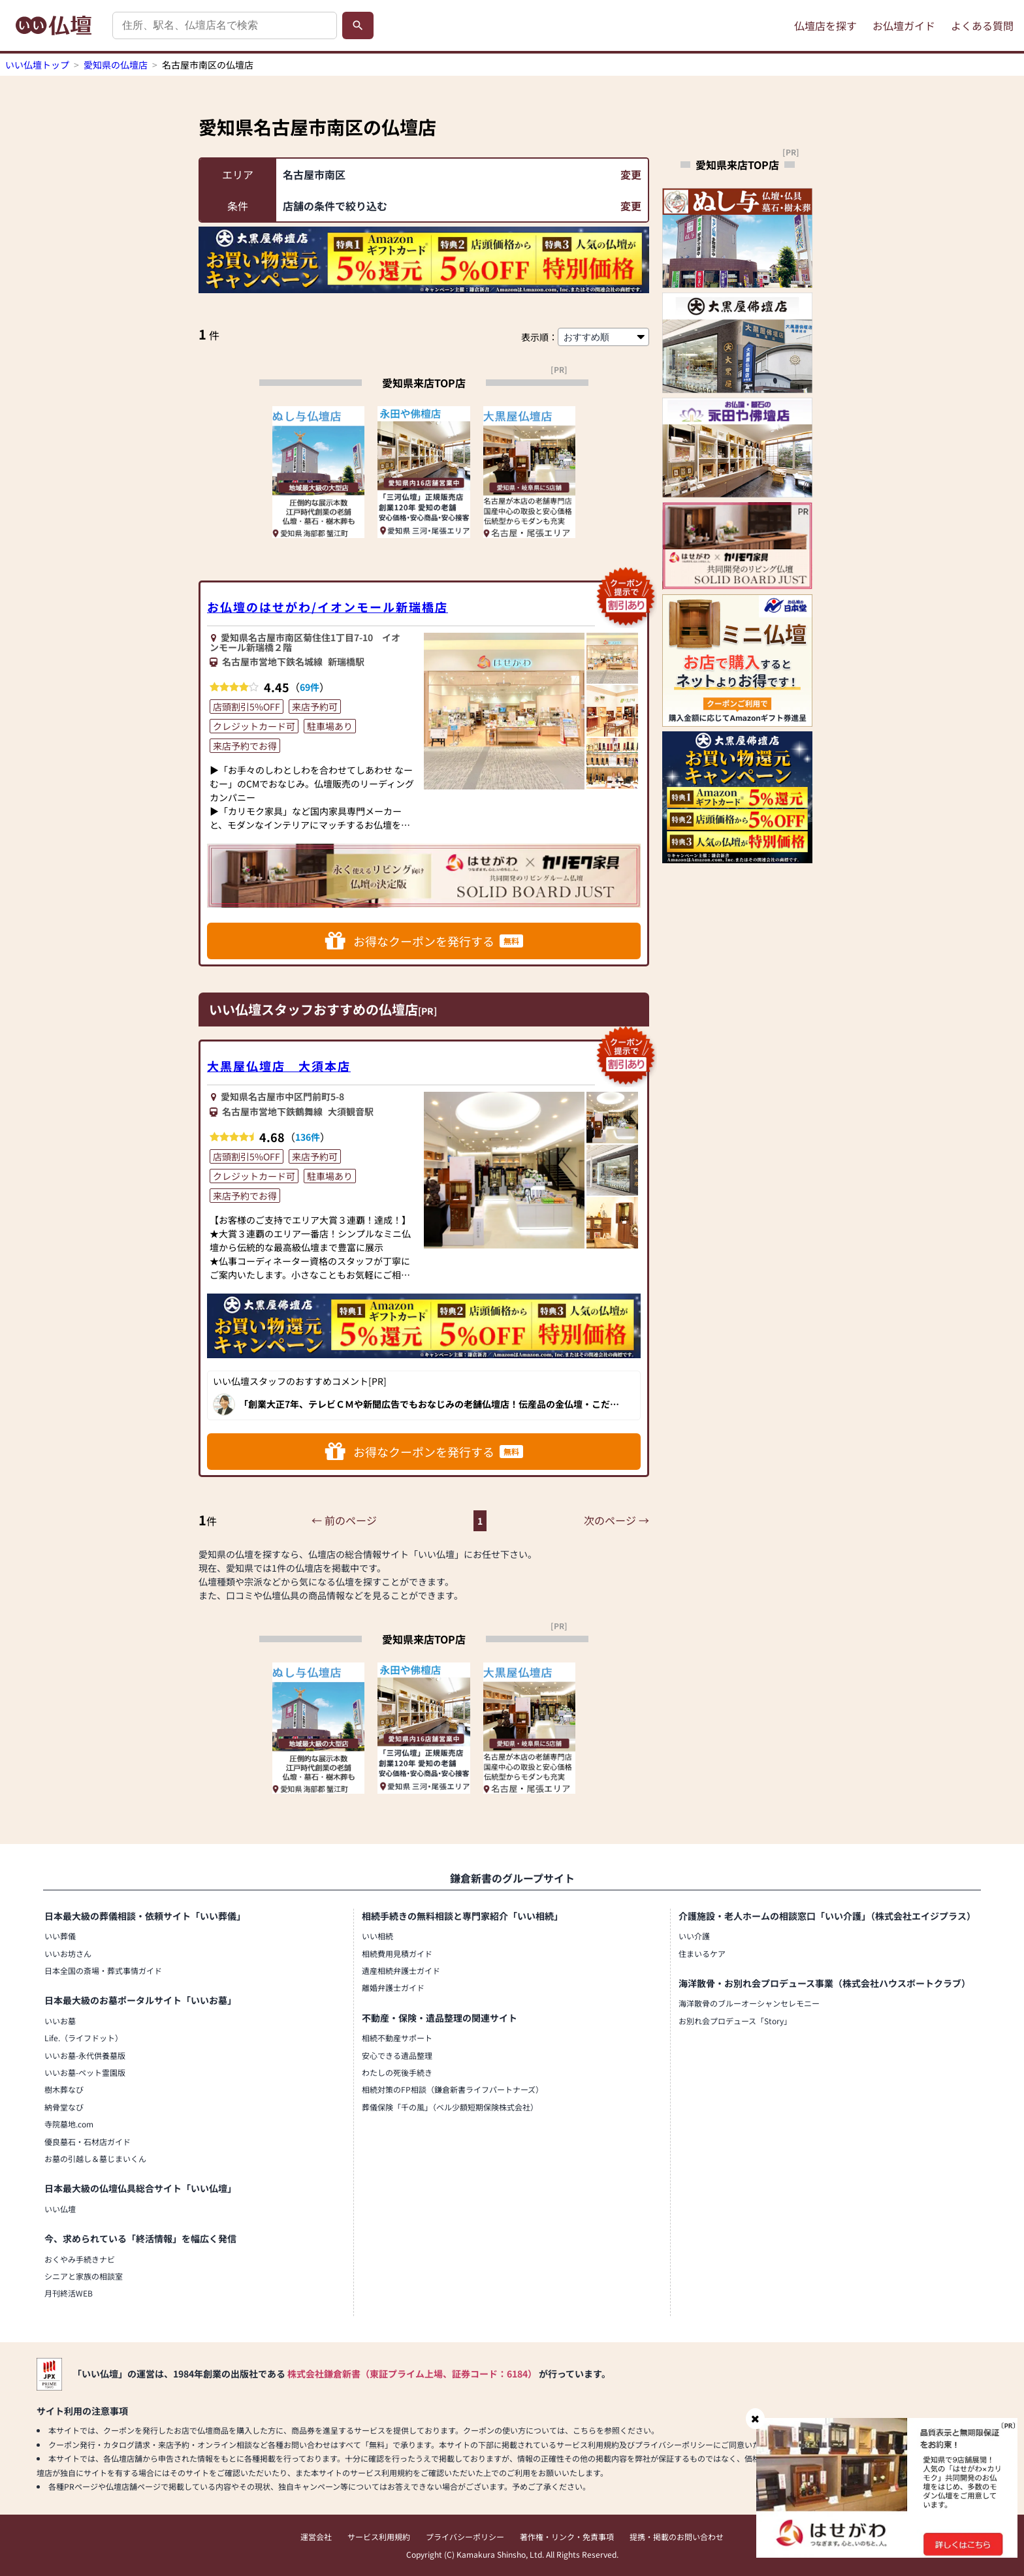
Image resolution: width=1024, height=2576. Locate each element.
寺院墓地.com (68, 2123)
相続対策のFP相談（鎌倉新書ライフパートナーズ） (452, 2089)
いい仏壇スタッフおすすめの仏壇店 (313, 1009)
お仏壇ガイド (903, 25)
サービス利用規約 (378, 2536)
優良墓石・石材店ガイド (87, 2141)
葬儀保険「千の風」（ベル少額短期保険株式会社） (450, 2106)
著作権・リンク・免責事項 (567, 2536)
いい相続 (377, 1935)
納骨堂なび (64, 2106)
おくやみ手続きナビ (79, 2259)
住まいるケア (702, 1953)
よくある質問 (982, 25)
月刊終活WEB (68, 2292)
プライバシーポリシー (465, 2536)
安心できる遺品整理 (397, 2055)
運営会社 (316, 2536)
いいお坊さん (67, 1953)
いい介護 (694, 1935)
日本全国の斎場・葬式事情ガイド (103, 1970)
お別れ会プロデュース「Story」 (735, 2020)
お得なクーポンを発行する (424, 941)
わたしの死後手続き (397, 2072)
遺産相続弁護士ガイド (401, 1970)
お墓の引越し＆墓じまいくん (95, 2158)
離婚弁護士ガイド (393, 1987)
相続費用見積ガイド (397, 1953)
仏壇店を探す (825, 25)
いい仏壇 (60, 2208)
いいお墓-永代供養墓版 (84, 2055)
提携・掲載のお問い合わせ (677, 2536)
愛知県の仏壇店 (116, 64)
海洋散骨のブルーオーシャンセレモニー (749, 2003)
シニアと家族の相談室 (83, 2276)
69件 (309, 687)
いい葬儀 (60, 1935)
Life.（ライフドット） (83, 2037)
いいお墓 (60, 2020)
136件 (307, 1136)
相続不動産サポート (397, 2037)
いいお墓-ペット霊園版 (84, 2072)
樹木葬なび (64, 2089)
